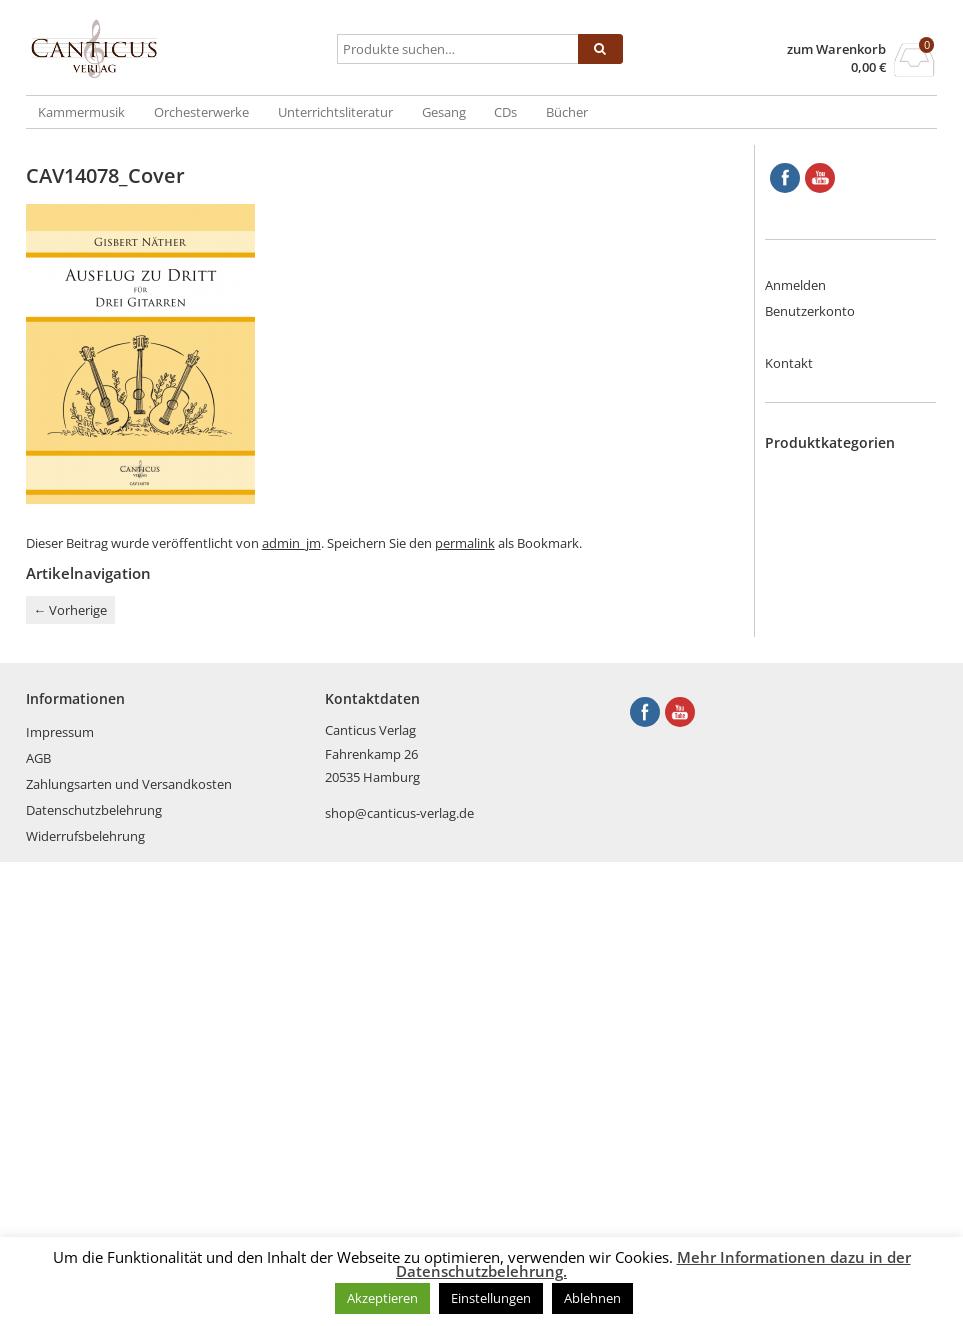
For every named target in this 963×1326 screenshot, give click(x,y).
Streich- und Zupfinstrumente (856, 892)
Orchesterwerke (201, 112)
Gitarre (825, 628)
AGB (38, 1222)
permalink (465, 543)
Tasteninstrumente (862, 921)
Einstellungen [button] (491, 1298)
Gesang (444, 112)
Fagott (824, 589)
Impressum (60, 1196)
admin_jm (291, 543)
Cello (819, 550)
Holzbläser (836, 667)
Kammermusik (81, 112)
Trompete (834, 960)
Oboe (821, 784)
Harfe (821, 648)
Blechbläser (839, 472)
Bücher (567, 112)
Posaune (831, 823)
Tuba (820, 979)
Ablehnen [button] (592, 1298)
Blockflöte (835, 492)
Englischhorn (843, 570)
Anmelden (795, 285)
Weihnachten (844, 1077)
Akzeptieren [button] (382, 1298)
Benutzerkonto (810, 311)
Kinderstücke (844, 726)
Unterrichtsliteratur (335, 112)
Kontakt (789, 363)
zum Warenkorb (836, 49)
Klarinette (834, 745)
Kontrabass (839, 765)
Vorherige (70, 610)
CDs (505, 112)
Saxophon (835, 862)
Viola (819, 1038)
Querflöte (834, 843)
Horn (820, 687)
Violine (825, 1057)
